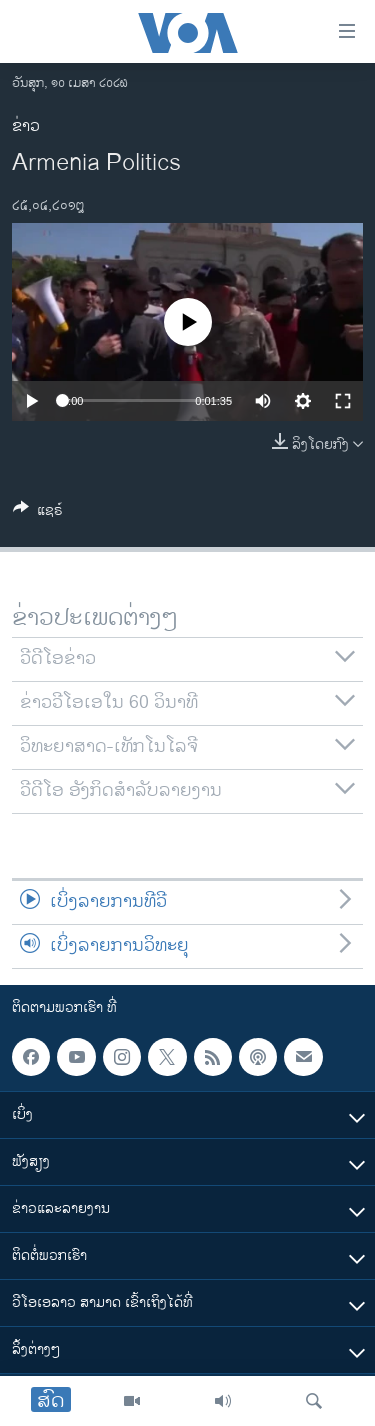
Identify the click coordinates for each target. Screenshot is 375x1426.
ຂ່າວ (26, 126)
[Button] (38, 513)
